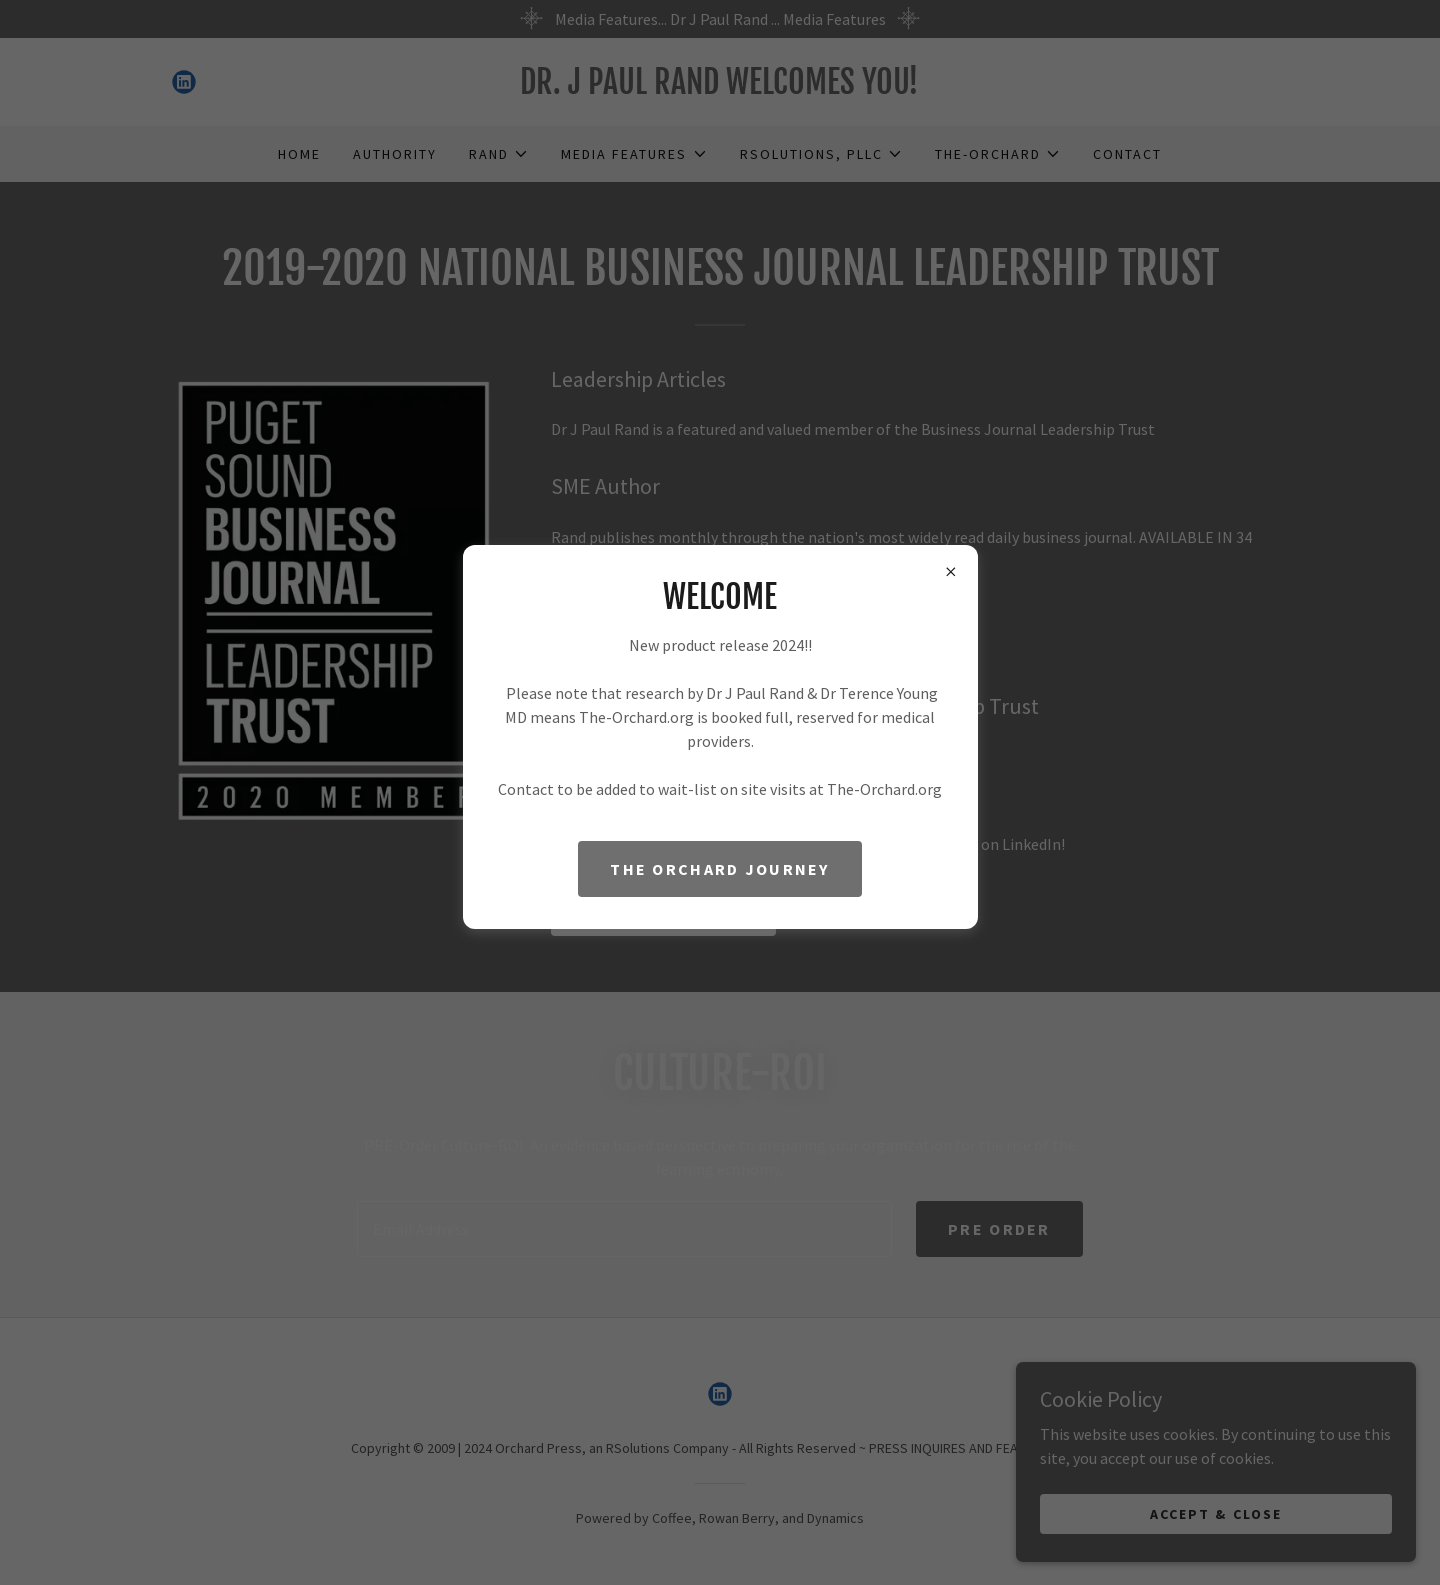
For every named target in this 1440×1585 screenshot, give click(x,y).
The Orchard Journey (719, 869)
